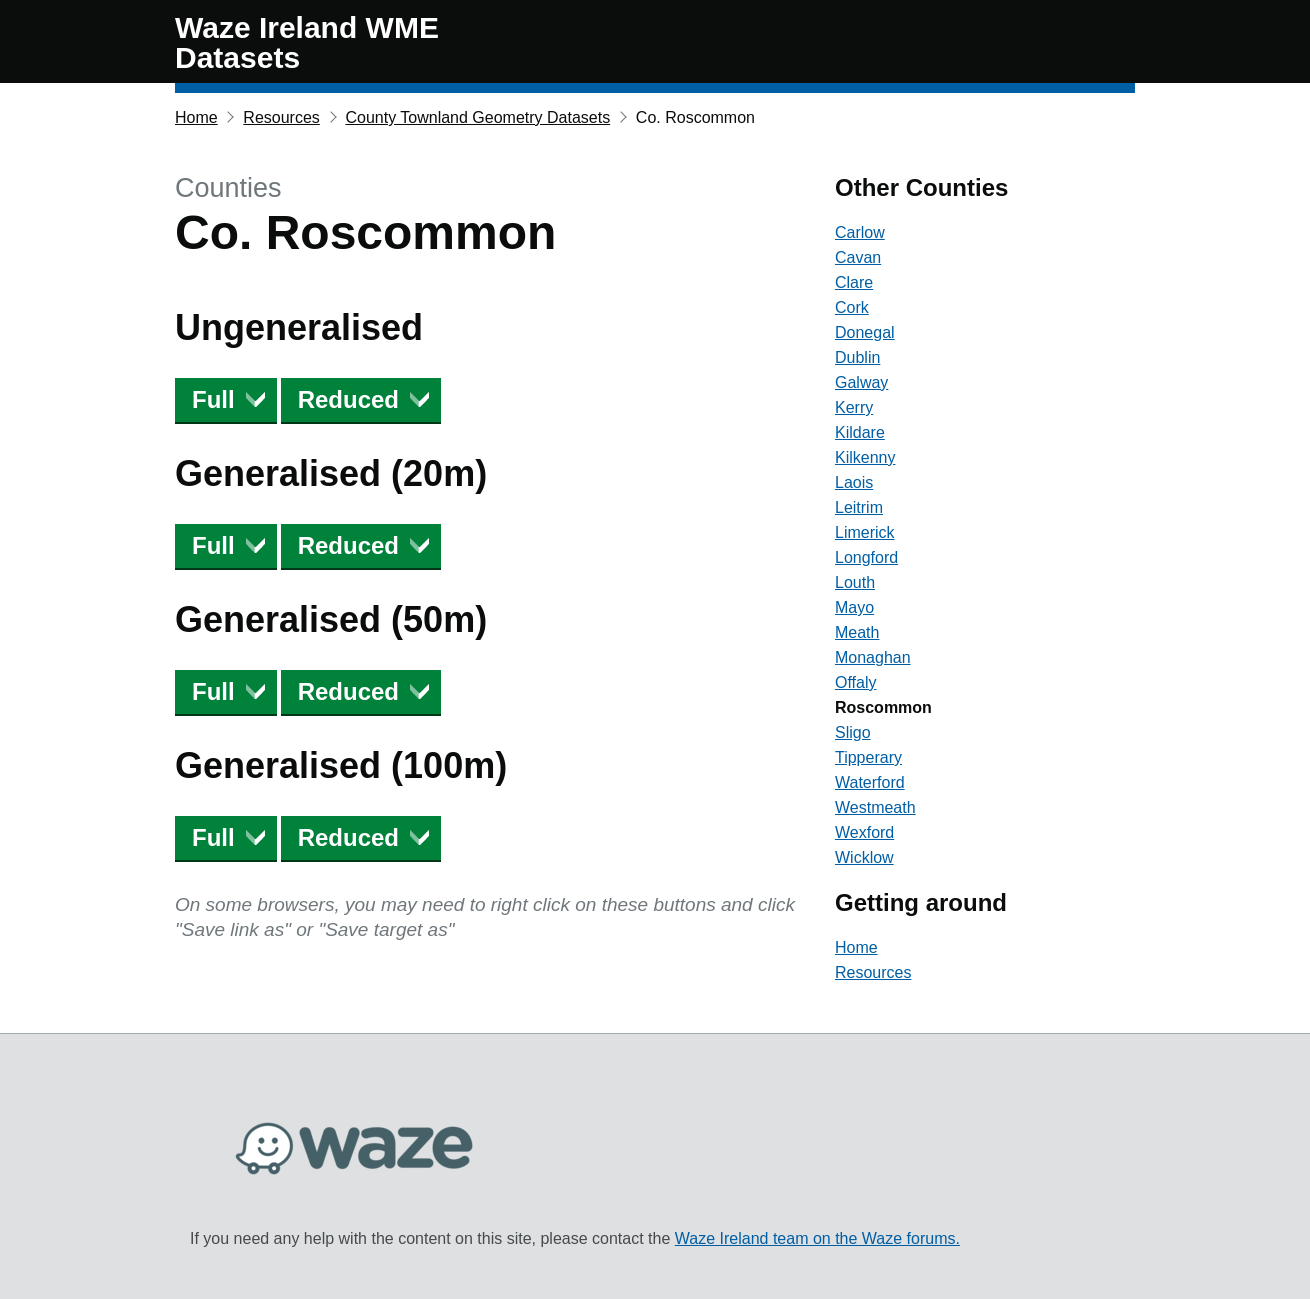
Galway (861, 382)
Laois (854, 482)
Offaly (856, 682)
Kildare (860, 432)
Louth (855, 582)
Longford (866, 557)
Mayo (854, 607)
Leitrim (859, 507)
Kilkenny (865, 457)
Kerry (854, 407)
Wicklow (864, 857)
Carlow (860, 232)
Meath (857, 632)
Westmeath (875, 807)
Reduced (348, 399)
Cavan (858, 257)
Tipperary (868, 757)
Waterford (870, 782)
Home (196, 117)
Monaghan (873, 657)
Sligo (853, 732)
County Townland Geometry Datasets (477, 117)
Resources (281, 117)
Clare (854, 282)
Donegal (865, 332)
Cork (852, 307)
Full (213, 399)
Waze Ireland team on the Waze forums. (817, 1238)
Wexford (864, 832)
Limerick (865, 532)
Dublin (857, 357)
